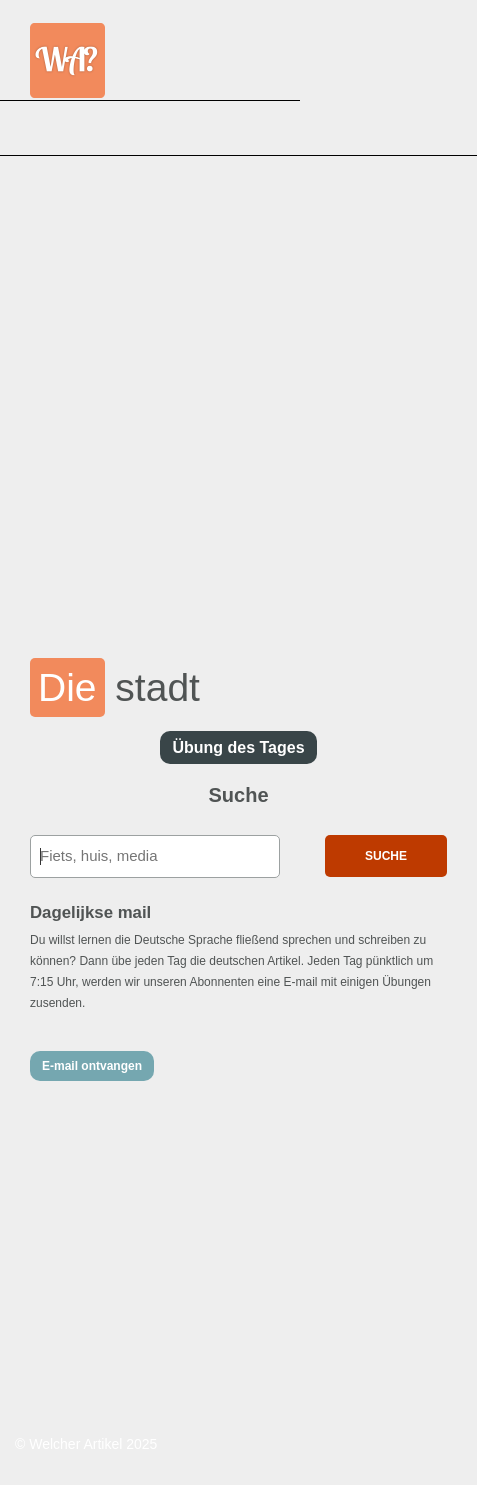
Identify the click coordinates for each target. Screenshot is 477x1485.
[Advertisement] (238, 393)
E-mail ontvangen (92, 1066)
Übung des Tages (238, 747)
